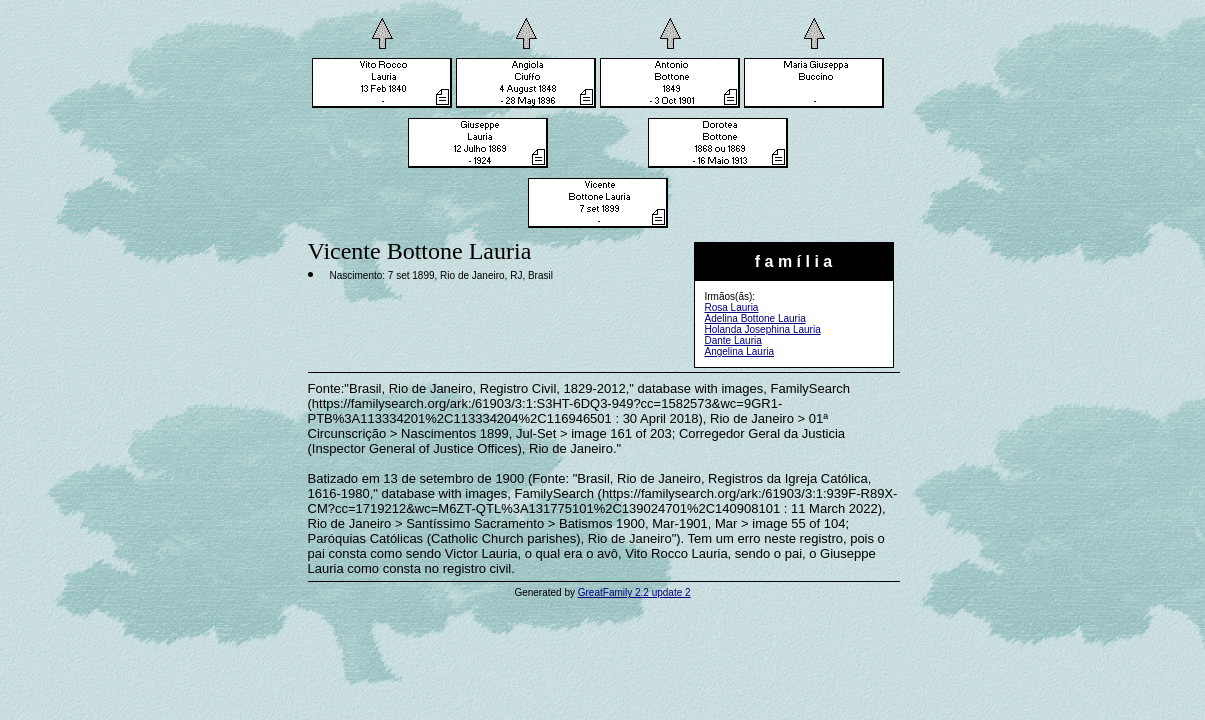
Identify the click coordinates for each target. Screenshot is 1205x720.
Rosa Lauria (732, 307)
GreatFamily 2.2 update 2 (634, 592)
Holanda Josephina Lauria (763, 329)
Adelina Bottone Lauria (755, 318)
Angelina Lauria (740, 351)
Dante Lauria (733, 340)
